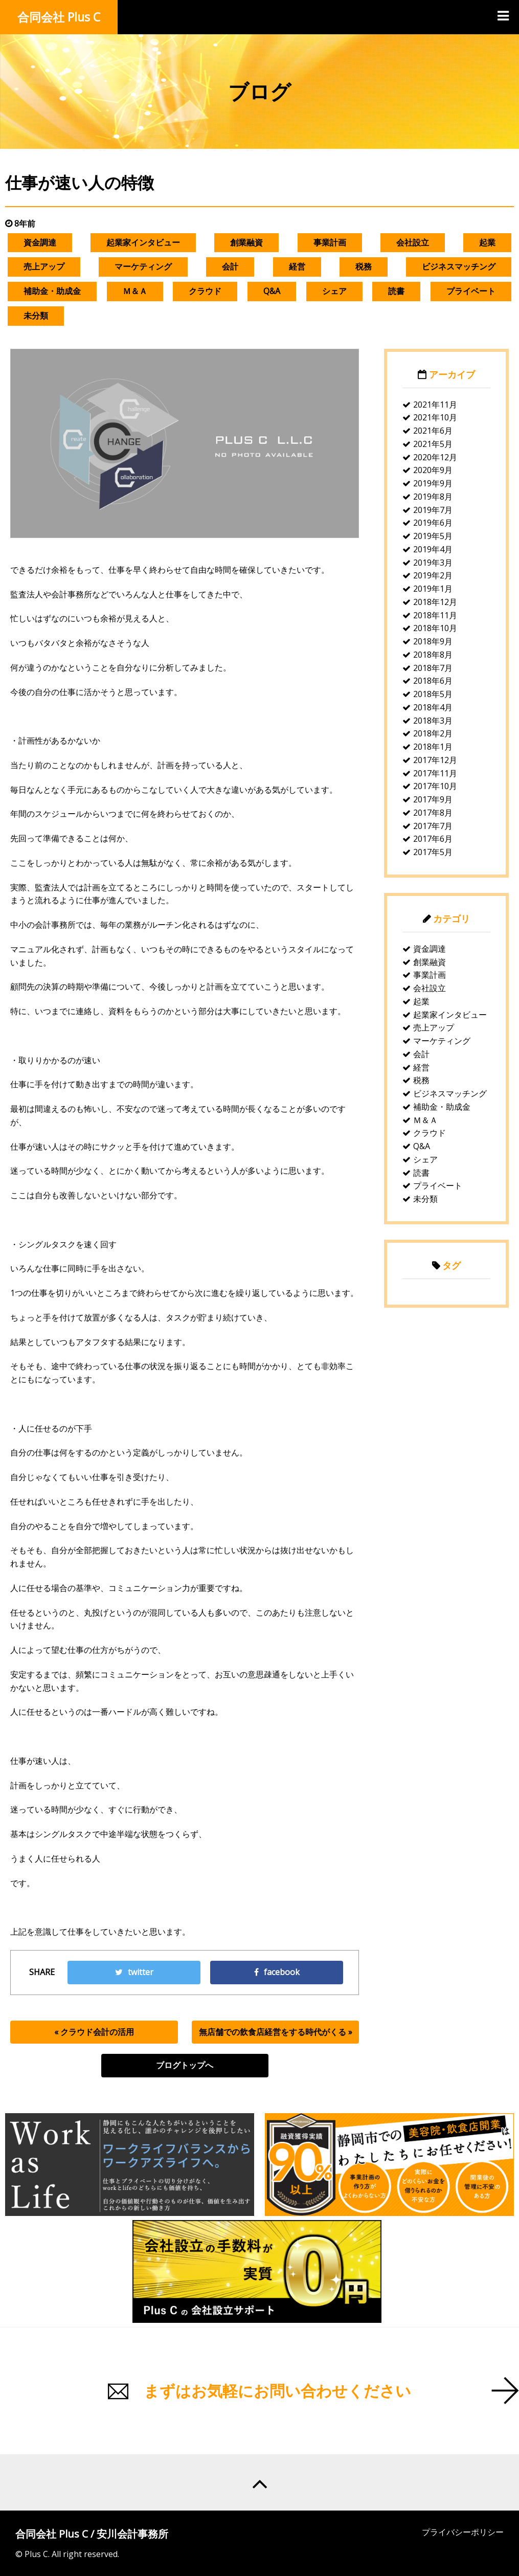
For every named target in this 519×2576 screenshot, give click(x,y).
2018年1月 (433, 746)
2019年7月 (433, 510)
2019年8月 (433, 496)
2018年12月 (435, 602)
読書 (396, 291)
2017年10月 (435, 786)
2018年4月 (433, 707)
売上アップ (44, 266)
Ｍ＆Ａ (135, 291)
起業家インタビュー (143, 242)
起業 (487, 242)
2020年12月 (435, 457)
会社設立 (412, 242)
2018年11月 (435, 615)
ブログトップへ (184, 2065)
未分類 (36, 315)
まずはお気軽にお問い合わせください (277, 2390)
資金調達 (40, 242)
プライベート (470, 291)
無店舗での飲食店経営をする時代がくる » (275, 2031)
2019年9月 (433, 483)
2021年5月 (433, 444)
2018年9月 (433, 641)
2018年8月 (433, 654)
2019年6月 (433, 522)
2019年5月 (433, 536)
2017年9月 (433, 799)
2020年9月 (433, 470)
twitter (134, 1972)
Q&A (271, 291)
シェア (334, 291)
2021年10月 (435, 417)
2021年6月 (433, 430)
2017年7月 (433, 826)
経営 (297, 266)
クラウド (205, 291)
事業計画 (329, 242)
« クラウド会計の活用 (94, 2031)
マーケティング (143, 266)
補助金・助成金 (52, 291)
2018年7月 (433, 668)
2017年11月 (435, 773)
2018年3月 (433, 720)
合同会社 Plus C (58, 17)
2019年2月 (433, 575)
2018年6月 (433, 680)
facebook (277, 1972)
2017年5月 (433, 852)
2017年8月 (433, 812)
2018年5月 (433, 694)
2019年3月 (433, 562)
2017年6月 (433, 838)
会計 (230, 266)
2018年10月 (435, 628)
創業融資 (246, 242)
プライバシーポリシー (463, 2532)
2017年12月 (435, 760)
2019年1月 (433, 588)
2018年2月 (433, 733)
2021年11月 (435, 404)
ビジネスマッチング (458, 266)
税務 (363, 266)
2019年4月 (433, 549)
